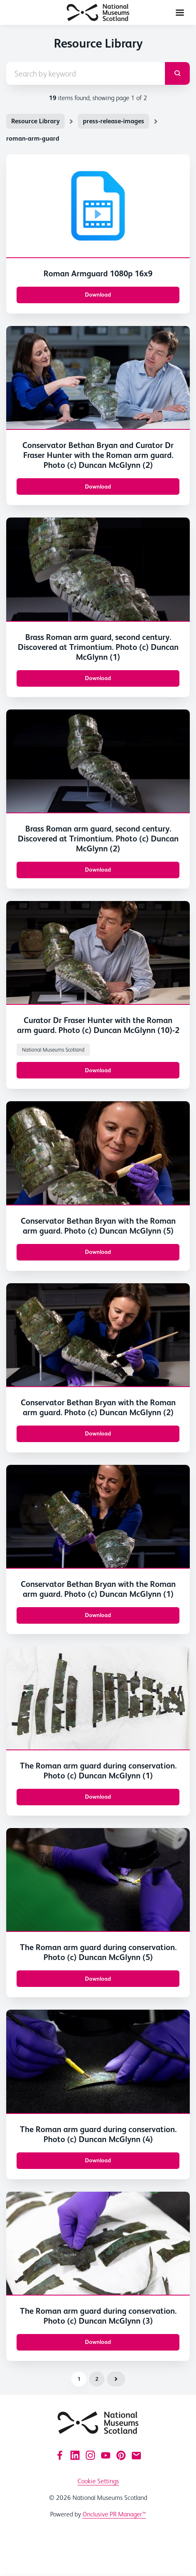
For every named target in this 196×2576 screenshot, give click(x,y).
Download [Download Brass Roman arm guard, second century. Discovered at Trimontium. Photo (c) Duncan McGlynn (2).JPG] (98, 869)
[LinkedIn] (75, 2455)
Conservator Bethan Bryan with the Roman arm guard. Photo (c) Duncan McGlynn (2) (98, 1407)
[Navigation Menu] (180, 12)
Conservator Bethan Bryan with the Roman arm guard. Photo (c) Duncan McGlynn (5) (98, 1225)
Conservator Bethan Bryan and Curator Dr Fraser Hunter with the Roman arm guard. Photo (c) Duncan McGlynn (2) (98, 455)
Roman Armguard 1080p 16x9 (98, 273)
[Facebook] (59, 2455)
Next (116, 2379)
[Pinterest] (121, 2455)
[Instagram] (90, 2455)
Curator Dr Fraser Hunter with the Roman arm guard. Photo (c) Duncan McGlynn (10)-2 (98, 1025)
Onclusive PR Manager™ (114, 2514)
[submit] (177, 73)
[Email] (136, 2455)
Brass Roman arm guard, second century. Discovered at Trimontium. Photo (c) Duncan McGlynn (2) (98, 838)
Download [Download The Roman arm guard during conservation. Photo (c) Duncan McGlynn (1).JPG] (98, 1796)
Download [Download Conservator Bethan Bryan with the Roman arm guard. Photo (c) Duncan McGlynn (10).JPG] (98, 1070)
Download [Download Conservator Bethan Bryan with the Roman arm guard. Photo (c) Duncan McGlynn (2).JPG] (98, 1433)
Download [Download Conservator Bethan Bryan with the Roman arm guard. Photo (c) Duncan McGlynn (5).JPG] (98, 1251)
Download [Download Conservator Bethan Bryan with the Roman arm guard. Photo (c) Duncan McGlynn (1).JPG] (98, 1615)
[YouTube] (105, 2455)
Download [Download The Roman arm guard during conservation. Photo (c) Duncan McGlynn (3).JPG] (98, 2342)
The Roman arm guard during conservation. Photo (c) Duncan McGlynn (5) (98, 1952)
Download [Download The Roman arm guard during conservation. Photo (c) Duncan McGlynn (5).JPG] (98, 1978)
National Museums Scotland (53, 1050)
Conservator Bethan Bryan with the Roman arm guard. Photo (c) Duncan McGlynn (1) (98, 1588)
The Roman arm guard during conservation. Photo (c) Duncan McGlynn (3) (98, 2315)
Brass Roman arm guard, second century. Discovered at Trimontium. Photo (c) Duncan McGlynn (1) (98, 647)
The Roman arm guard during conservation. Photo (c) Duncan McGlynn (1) (98, 1770)
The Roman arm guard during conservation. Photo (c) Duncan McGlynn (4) (98, 2134)
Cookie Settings (98, 2481)
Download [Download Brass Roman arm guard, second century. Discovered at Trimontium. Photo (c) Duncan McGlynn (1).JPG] (98, 678)
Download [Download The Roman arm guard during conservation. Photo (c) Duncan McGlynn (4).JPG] (98, 2160)
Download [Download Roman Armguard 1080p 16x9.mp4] (98, 294)
